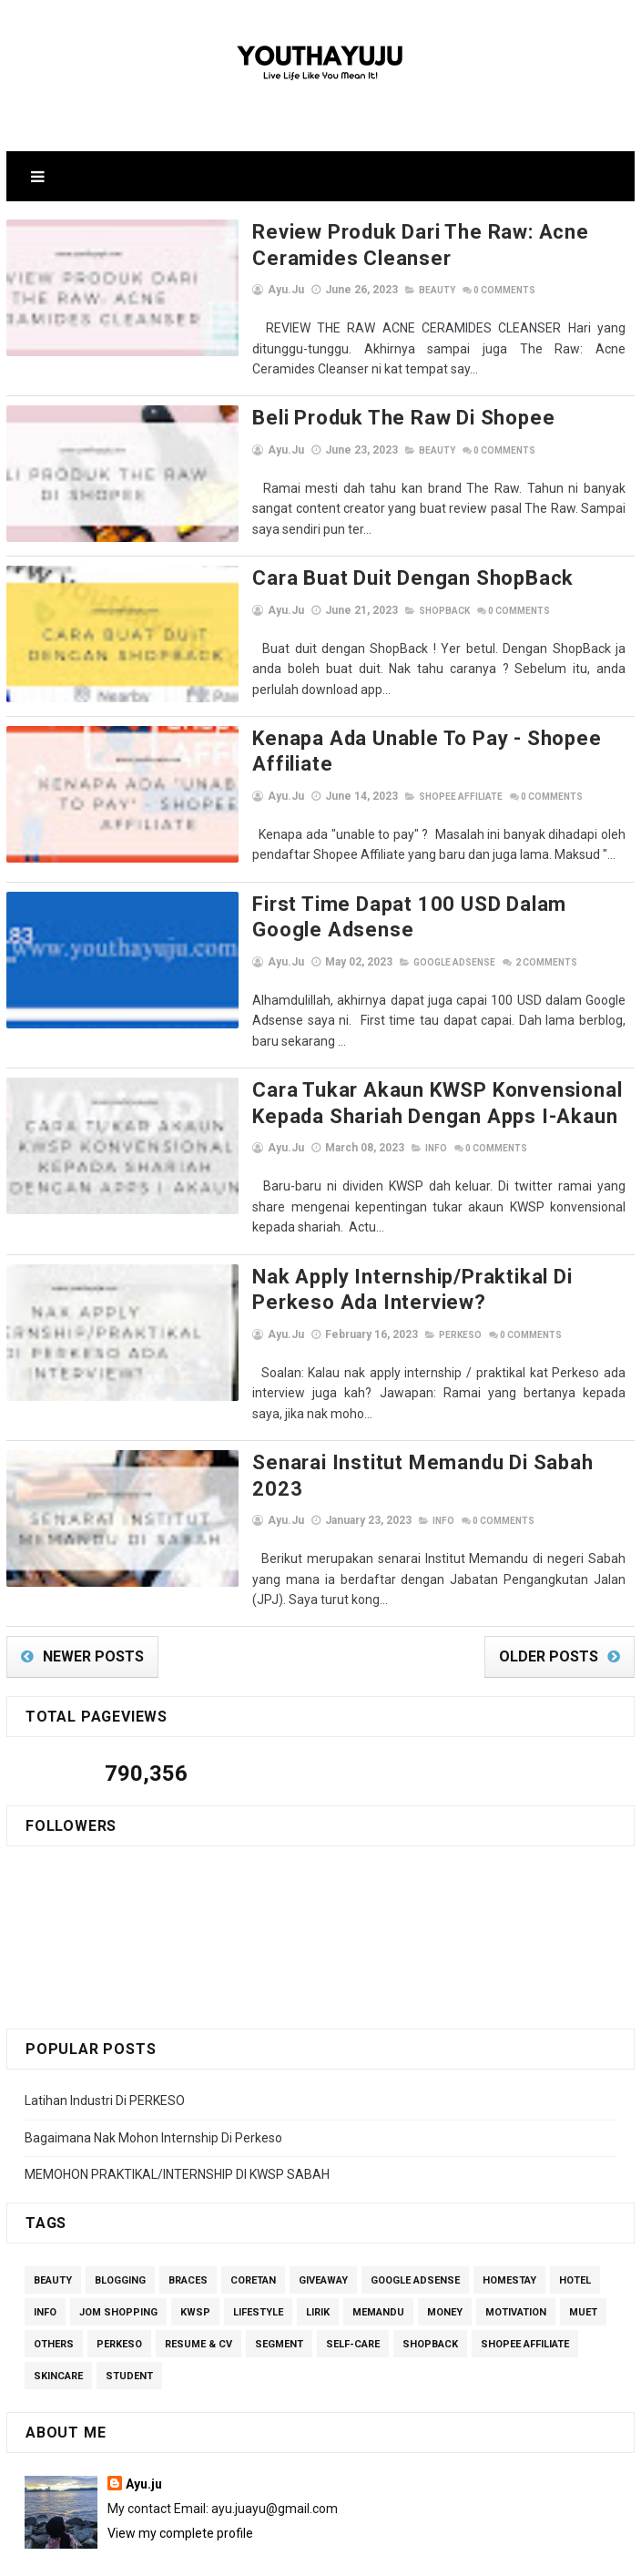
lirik (318, 2241)
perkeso (410, 1310)
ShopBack (394, 611)
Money (445, 2241)
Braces (188, 2209)
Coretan (253, 2209)
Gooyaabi (444, 2553)
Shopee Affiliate (411, 792)
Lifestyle (258, 2241)
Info (386, 1124)
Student (129, 2305)
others (54, 2273)
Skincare (58, 2305)
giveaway (323, 2209)
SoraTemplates (281, 2553)
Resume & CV (198, 2273)
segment (279, 2273)
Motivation (515, 2241)
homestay (509, 2209)
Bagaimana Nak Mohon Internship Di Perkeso (153, 2067)
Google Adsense (404, 958)
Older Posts (548, 1585)
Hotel (575, 2209)
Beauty (387, 290)
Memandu (378, 2241)
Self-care (353, 2273)
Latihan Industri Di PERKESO (105, 2029)
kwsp (195, 2241)
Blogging (120, 2209)
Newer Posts (93, 1585)
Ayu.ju (144, 2413)
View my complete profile (180, 2462)
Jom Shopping (118, 2241)
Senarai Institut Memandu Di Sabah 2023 (400, 1417)
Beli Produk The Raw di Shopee (353, 417)
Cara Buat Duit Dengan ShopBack (363, 578)
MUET (583, 2241)
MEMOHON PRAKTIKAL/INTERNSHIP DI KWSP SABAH (177, 2103)
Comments (454, 290)
